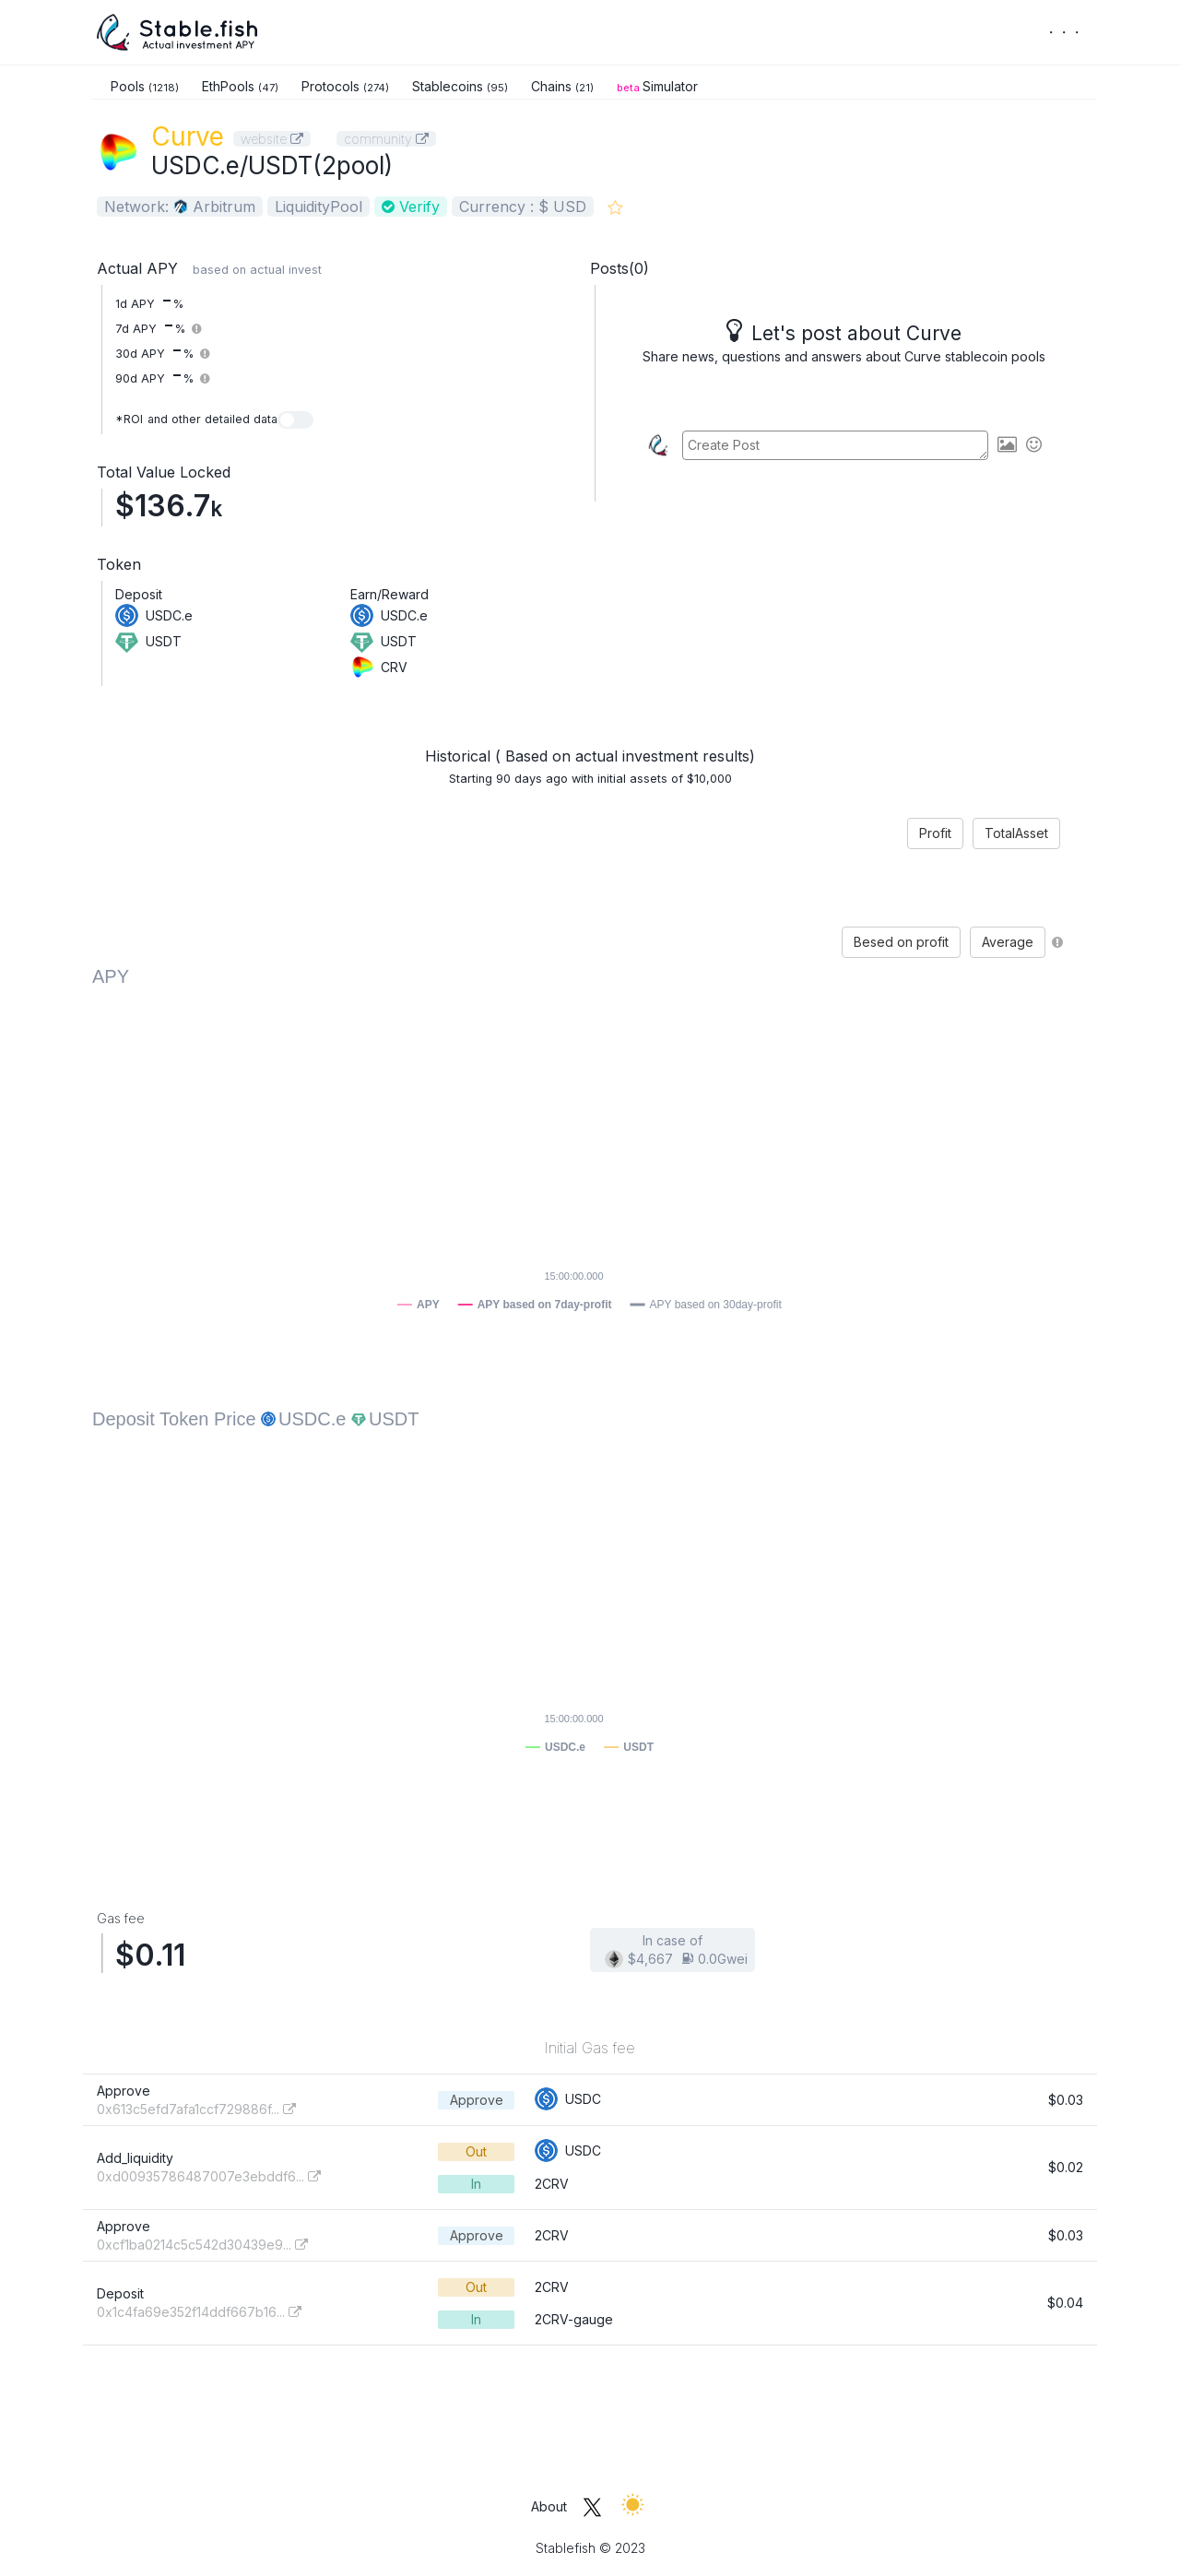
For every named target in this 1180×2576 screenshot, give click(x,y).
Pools (145, 86)
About (549, 2506)
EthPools (240, 86)
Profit (935, 833)
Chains (562, 86)
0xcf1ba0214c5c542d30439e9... (202, 2244)
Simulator (657, 86)
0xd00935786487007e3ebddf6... (209, 2176)
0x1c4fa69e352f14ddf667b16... (199, 2312)
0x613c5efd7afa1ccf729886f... (196, 2109)
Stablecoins (460, 86)
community (386, 139)
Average (1007, 942)
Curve (187, 136)
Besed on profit (901, 942)
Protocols (345, 86)
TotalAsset (1016, 833)
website (272, 139)
